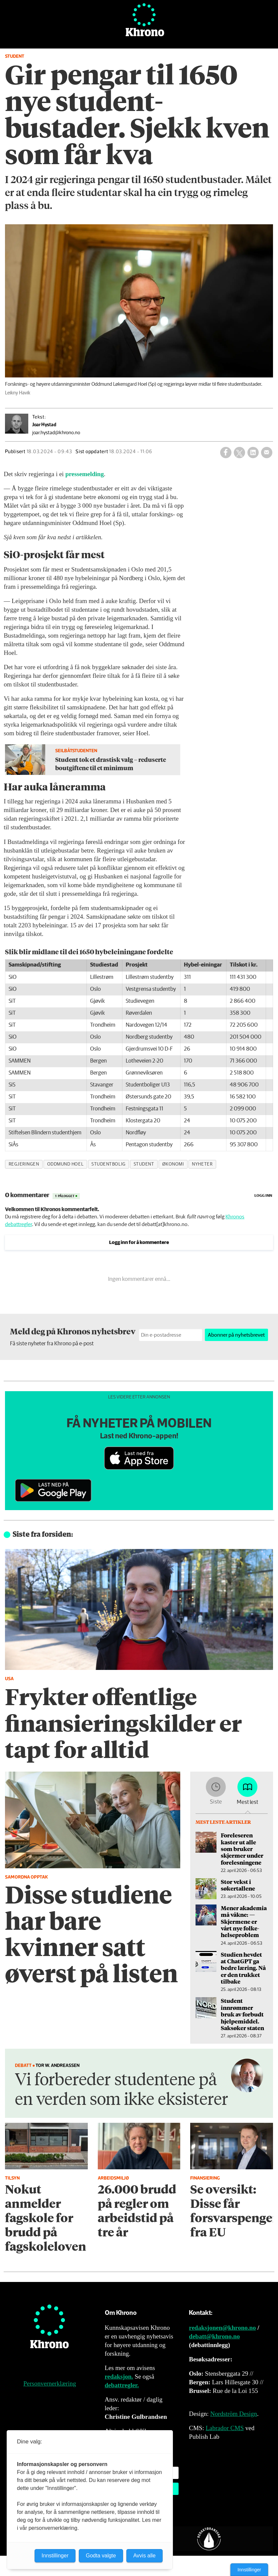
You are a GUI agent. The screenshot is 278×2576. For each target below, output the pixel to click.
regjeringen (24, 1164)
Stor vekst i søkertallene (238, 1885)
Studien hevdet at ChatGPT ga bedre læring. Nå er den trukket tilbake (243, 1968)
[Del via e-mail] (266, 452)
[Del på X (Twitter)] (239, 452)
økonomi (173, 1164)
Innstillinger (249, 2569)
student (144, 1164)
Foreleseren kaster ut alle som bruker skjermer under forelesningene (242, 1848)
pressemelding (84, 473)
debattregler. (122, 2385)
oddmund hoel (65, 1164)
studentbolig (108, 1164)
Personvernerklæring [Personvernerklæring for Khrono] (49, 2383)
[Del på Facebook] (225, 452)
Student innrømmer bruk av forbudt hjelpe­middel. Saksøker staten (242, 2014)
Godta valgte (101, 2555)
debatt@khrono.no (214, 2336)
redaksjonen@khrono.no (222, 2327)
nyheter (202, 1164)
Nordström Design (233, 2413)
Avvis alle (144, 2555)
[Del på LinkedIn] (253, 452)
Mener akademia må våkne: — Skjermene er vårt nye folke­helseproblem (244, 1921)
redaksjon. (119, 2376)
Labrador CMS (225, 2427)
